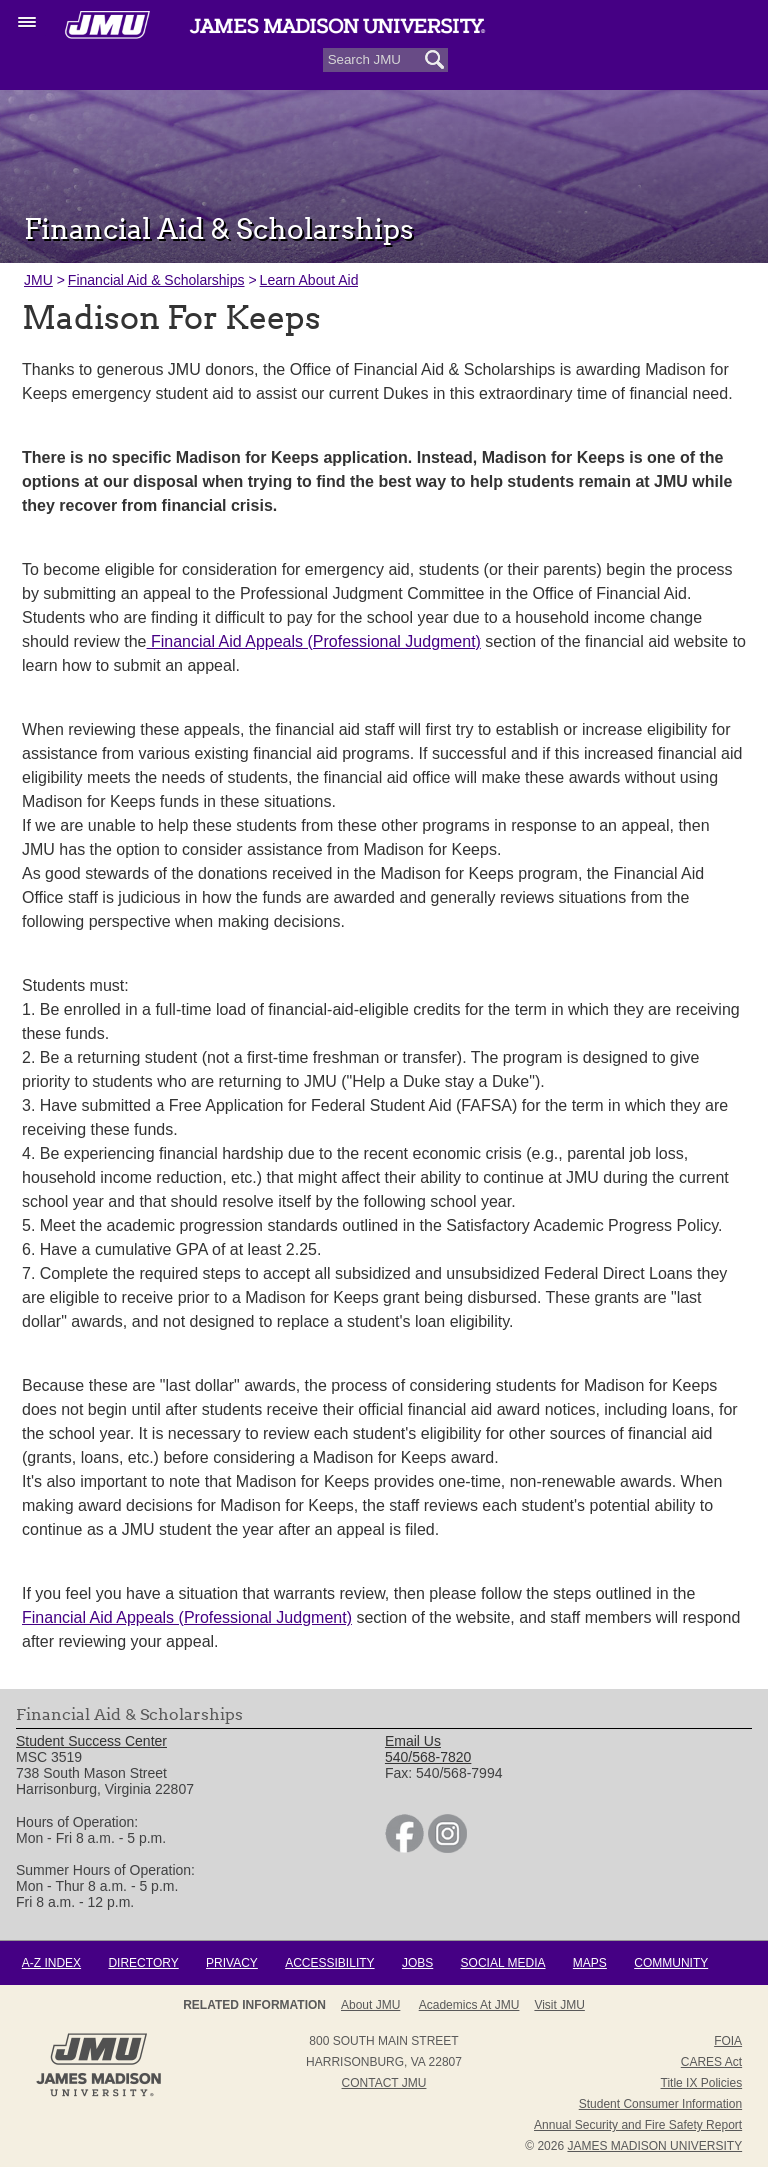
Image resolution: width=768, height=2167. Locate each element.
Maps (590, 1963)
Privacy (232, 1963)
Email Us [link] (413, 1741)
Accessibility (329, 1963)
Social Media (503, 1963)
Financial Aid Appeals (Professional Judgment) (314, 641)
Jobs (417, 1963)
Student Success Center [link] (91, 1741)
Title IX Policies (702, 2083)
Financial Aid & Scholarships (156, 280)
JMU (38, 280)
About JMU (370, 2005)
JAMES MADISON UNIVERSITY (654, 2146)
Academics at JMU (469, 2005)
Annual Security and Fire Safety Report (638, 2125)
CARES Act (711, 2062)
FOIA (728, 2041)
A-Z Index (51, 1963)
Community (671, 1963)
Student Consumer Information (660, 2104)
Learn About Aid (309, 280)
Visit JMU (559, 2005)
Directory (143, 1963)
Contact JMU (384, 2083)
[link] (404, 1848)
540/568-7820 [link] (428, 1757)
